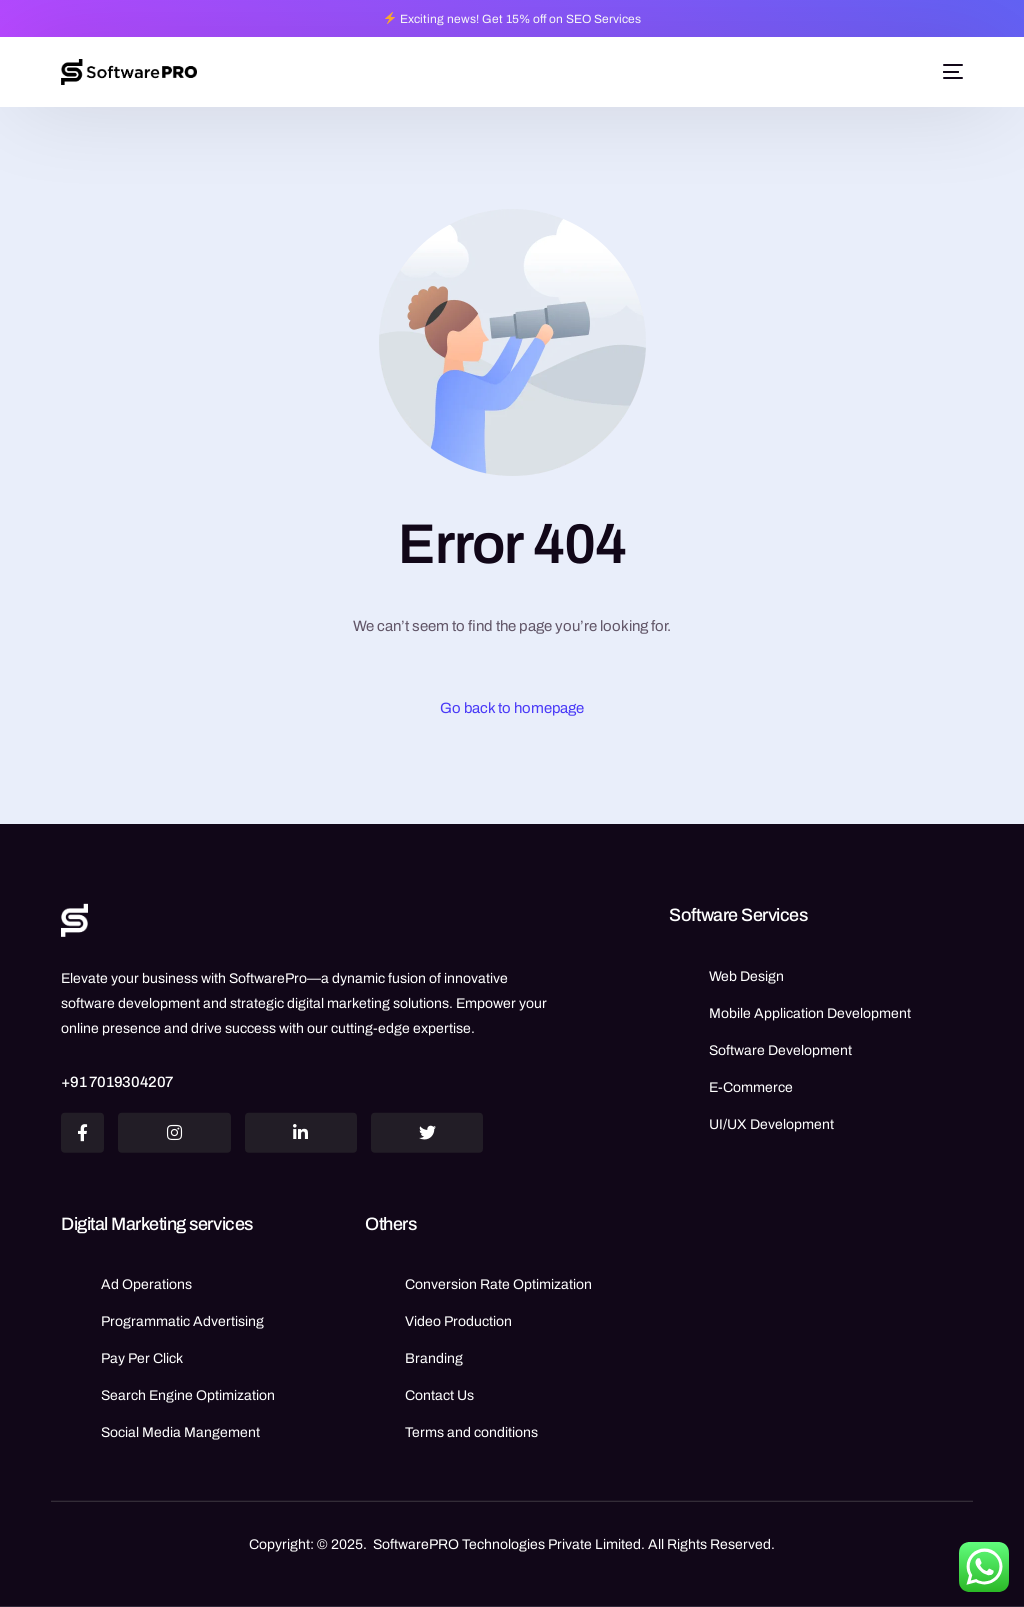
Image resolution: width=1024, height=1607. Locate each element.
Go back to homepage (512, 708)
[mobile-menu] (950, 72)
